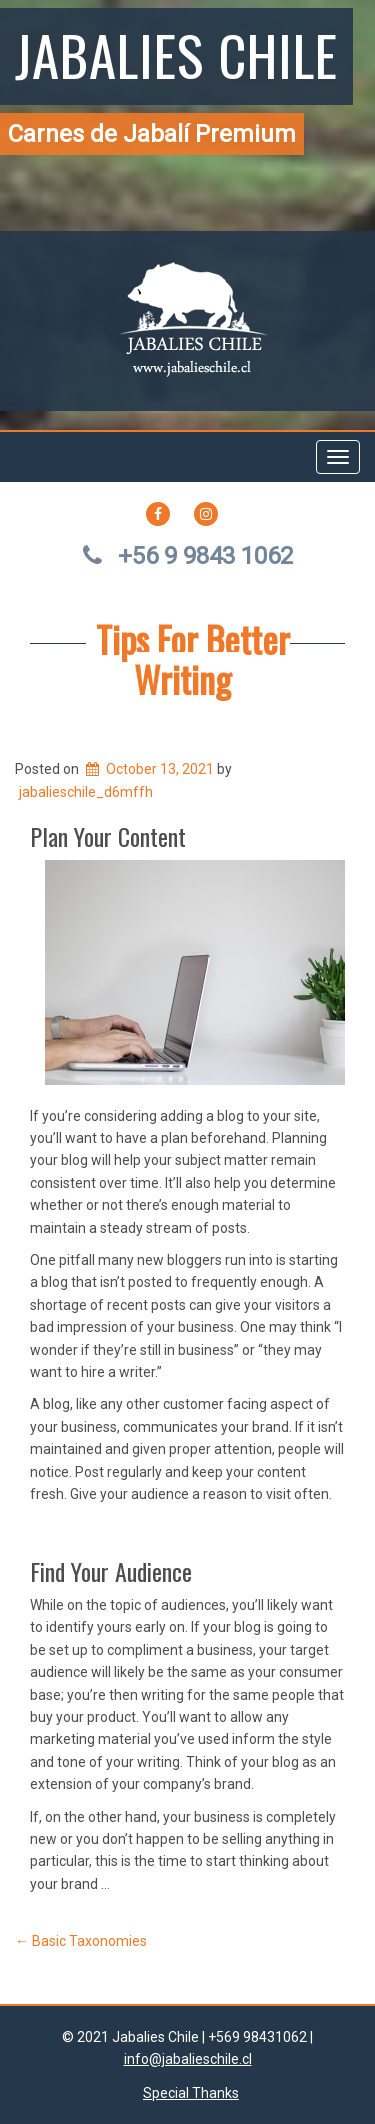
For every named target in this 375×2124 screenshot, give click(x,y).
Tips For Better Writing (193, 658)
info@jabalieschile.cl (188, 2059)
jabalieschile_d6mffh (86, 792)
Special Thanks (191, 2093)
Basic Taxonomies (81, 1941)
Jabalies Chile (176, 54)
